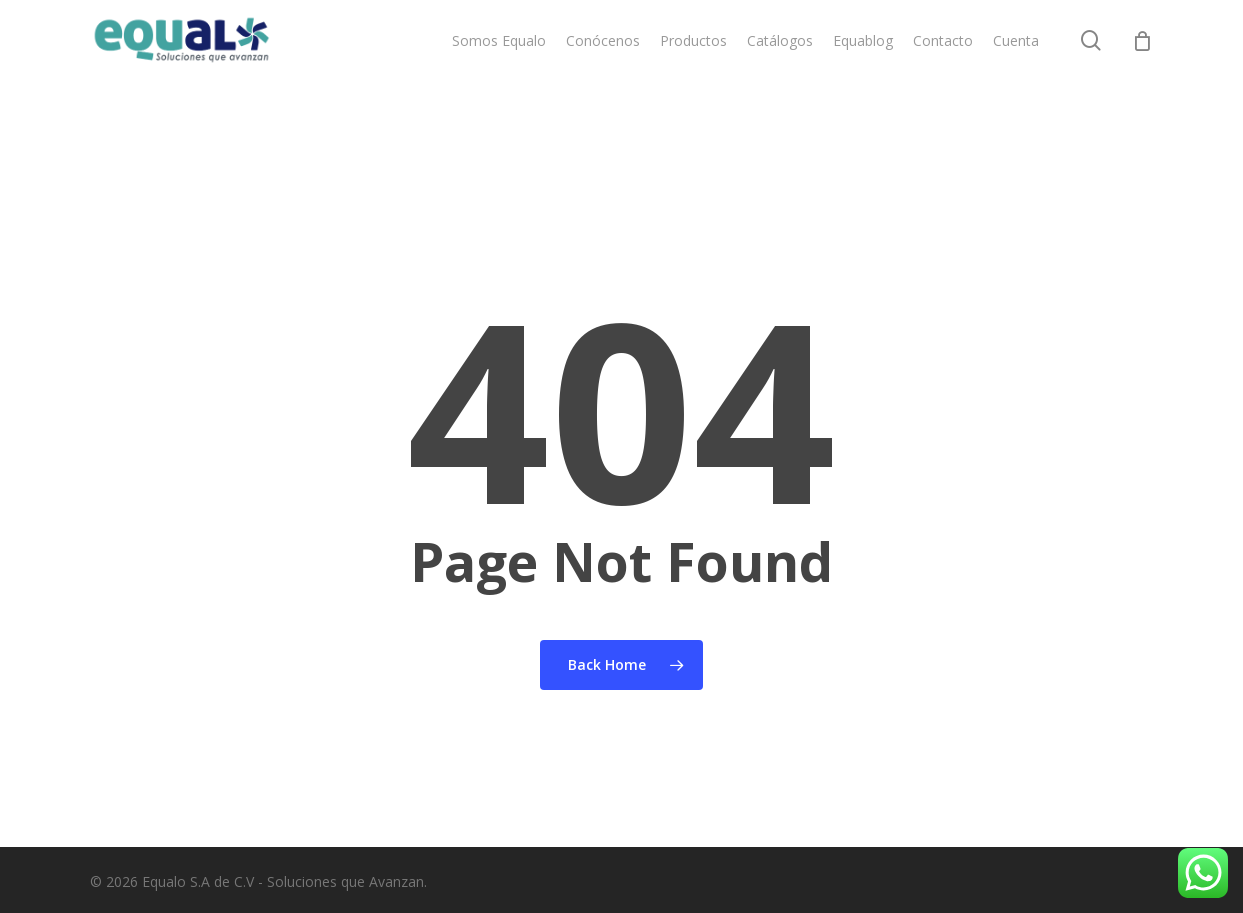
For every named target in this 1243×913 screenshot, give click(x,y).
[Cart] (1142, 68)
